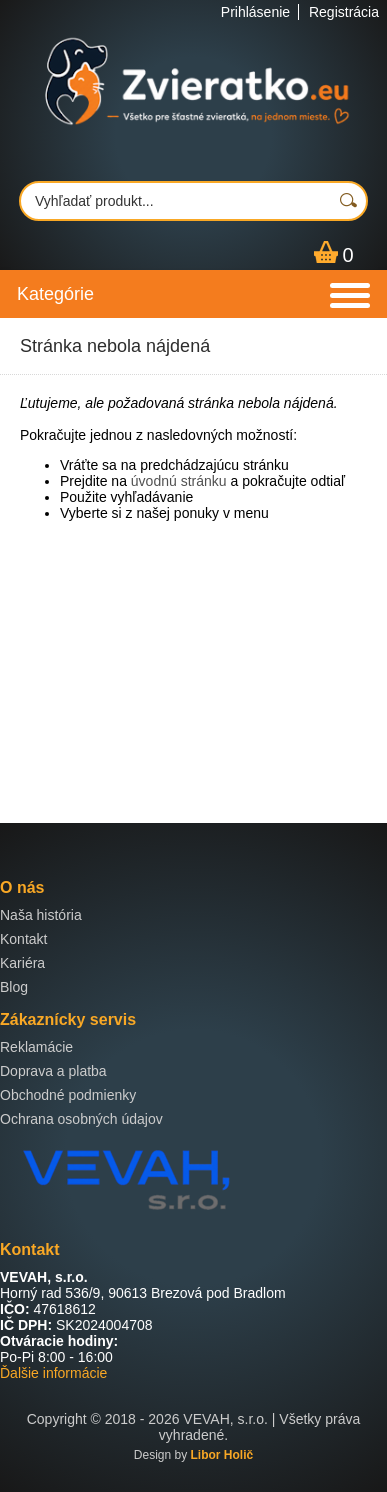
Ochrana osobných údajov (81, 1119)
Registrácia (344, 12)
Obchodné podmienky (68, 1095)
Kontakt (23, 939)
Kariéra (22, 963)
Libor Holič (222, 1455)
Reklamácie (36, 1047)
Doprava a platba (53, 1071)
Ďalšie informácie (53, 1373)
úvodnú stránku (179, 481)
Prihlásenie (255, 12)
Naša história (41, 915)
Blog (14, 987)
